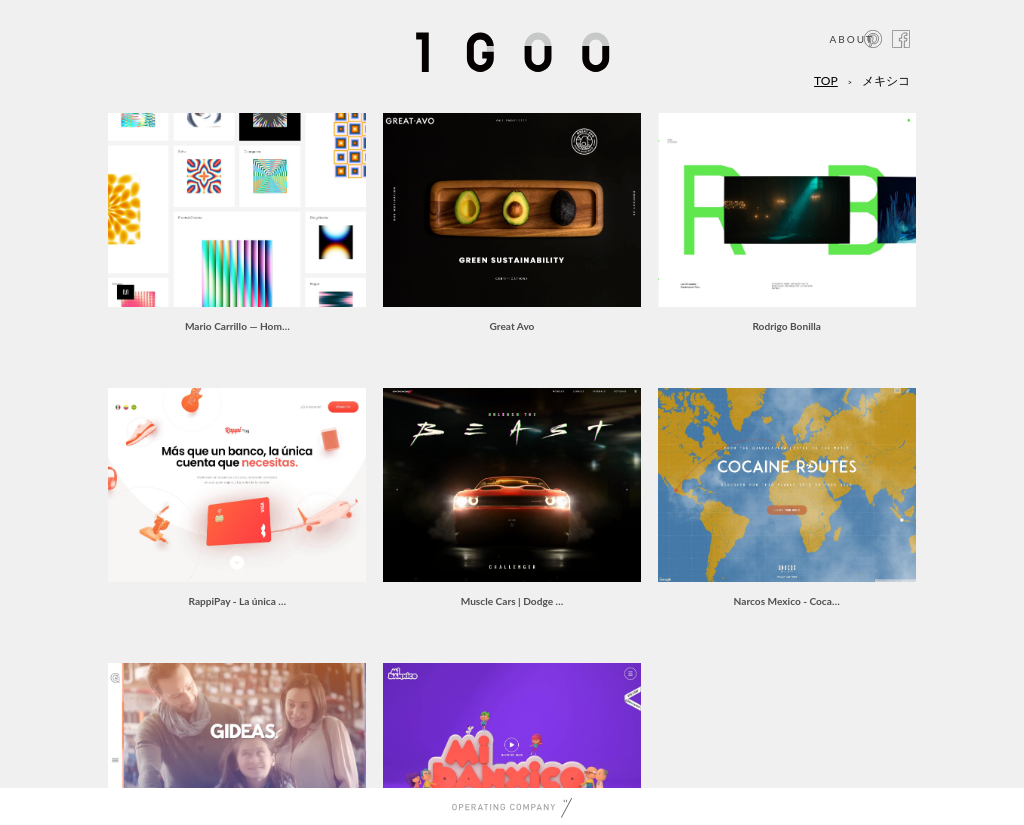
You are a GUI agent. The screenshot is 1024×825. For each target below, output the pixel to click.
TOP (826, 80)
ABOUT (851, 39)
